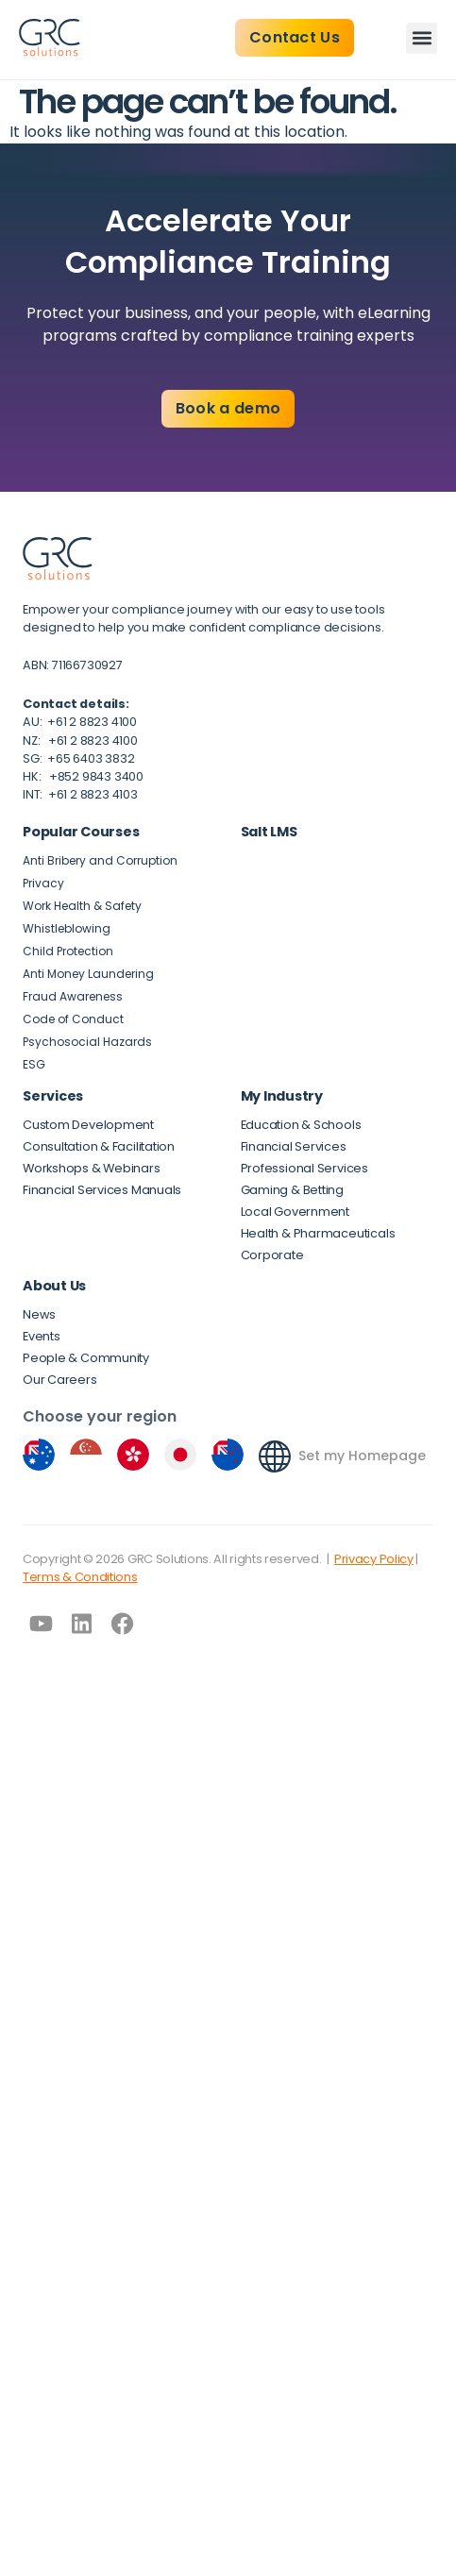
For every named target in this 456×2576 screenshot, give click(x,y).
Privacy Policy (374, 1559)
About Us (54, 1285)
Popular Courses (81, 831)
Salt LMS (269, 831)
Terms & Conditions (80, 1577)
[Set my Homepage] (275, 1456)
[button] (421, 38)
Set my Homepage (362, 1455)
